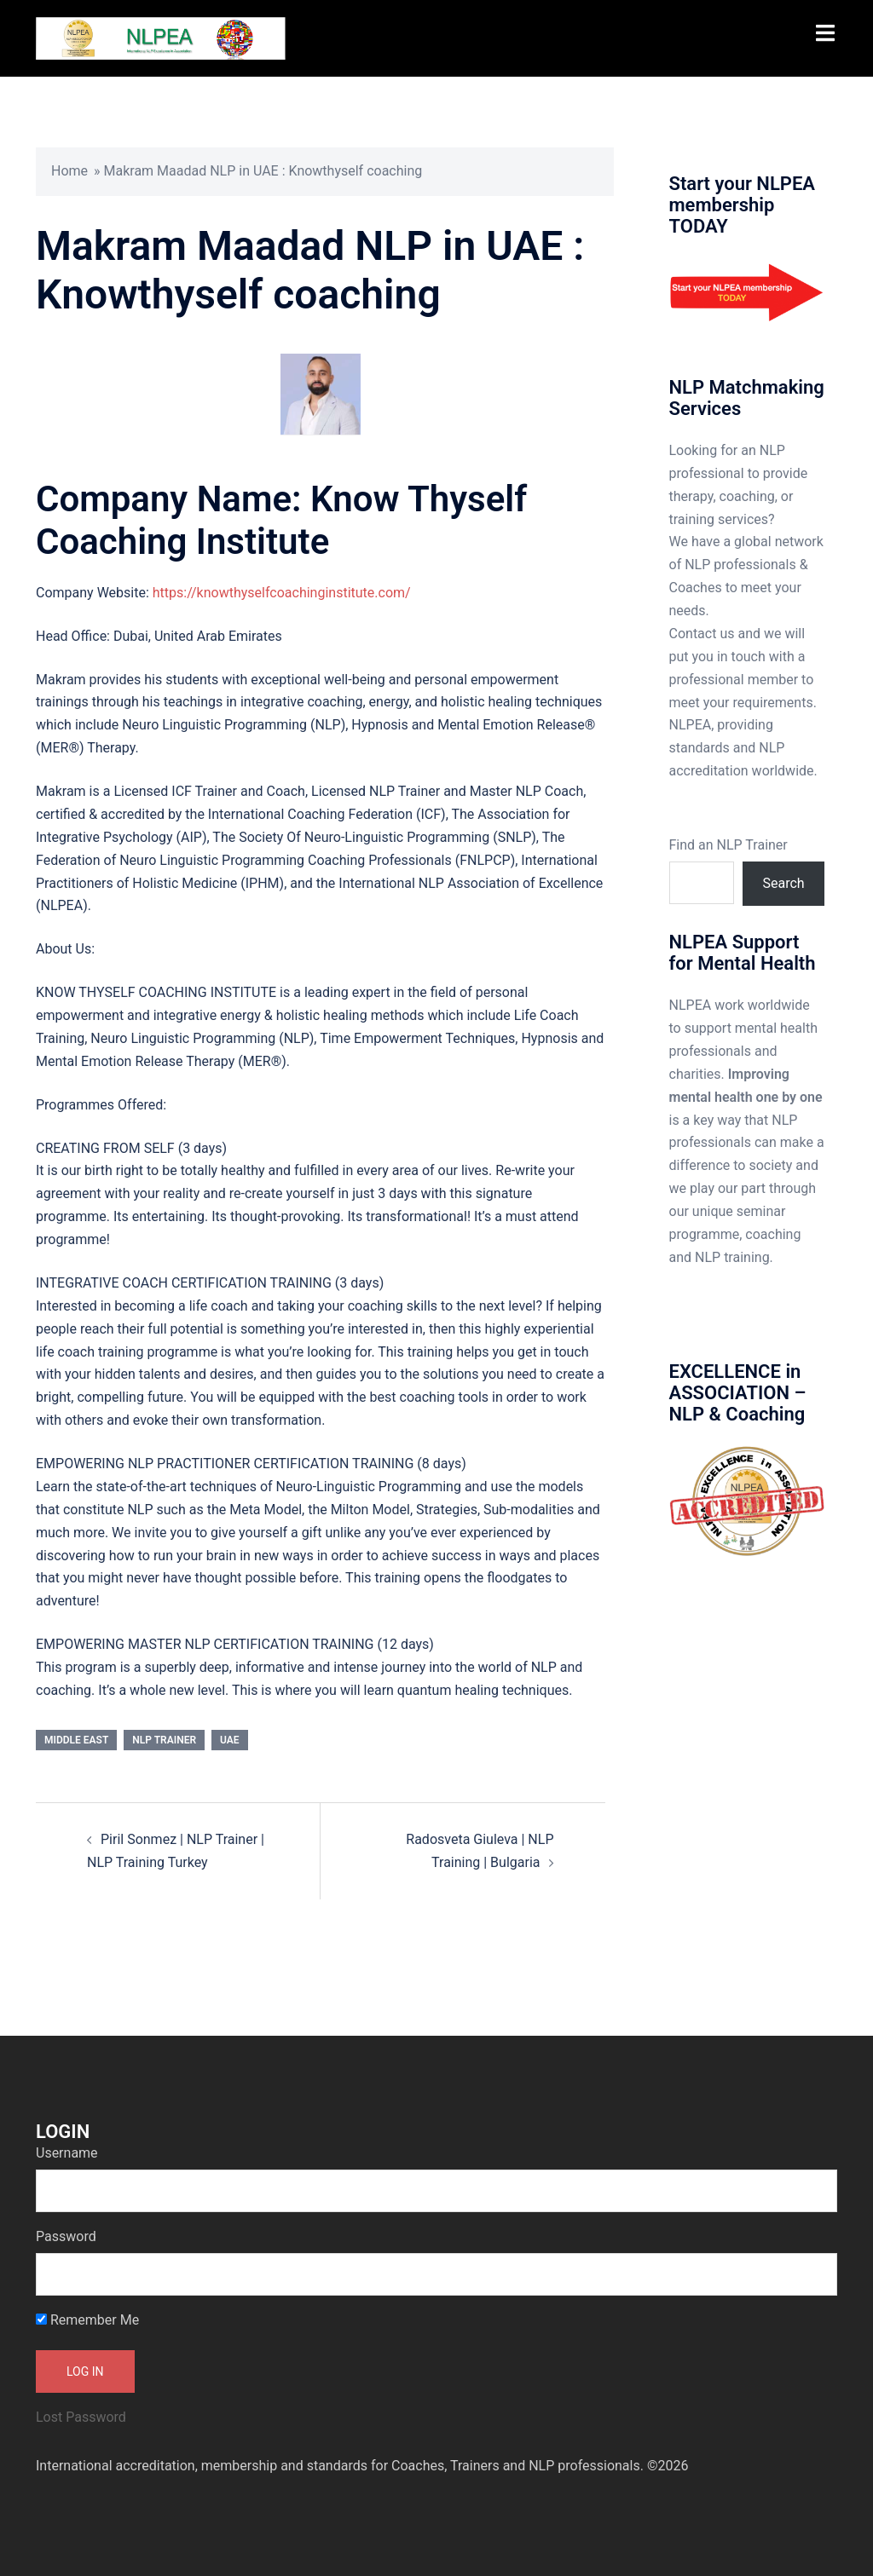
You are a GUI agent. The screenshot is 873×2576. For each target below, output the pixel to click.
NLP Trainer (164, 1740)
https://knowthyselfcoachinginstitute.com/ (282, 593)
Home (69, 171)
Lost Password (81, 2417)
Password (66, 2236)
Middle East (76, 1740)
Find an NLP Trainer (728, 845)
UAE (230, 1740)
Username (67, 2153)
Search (784, 883)
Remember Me (87, 2320)
